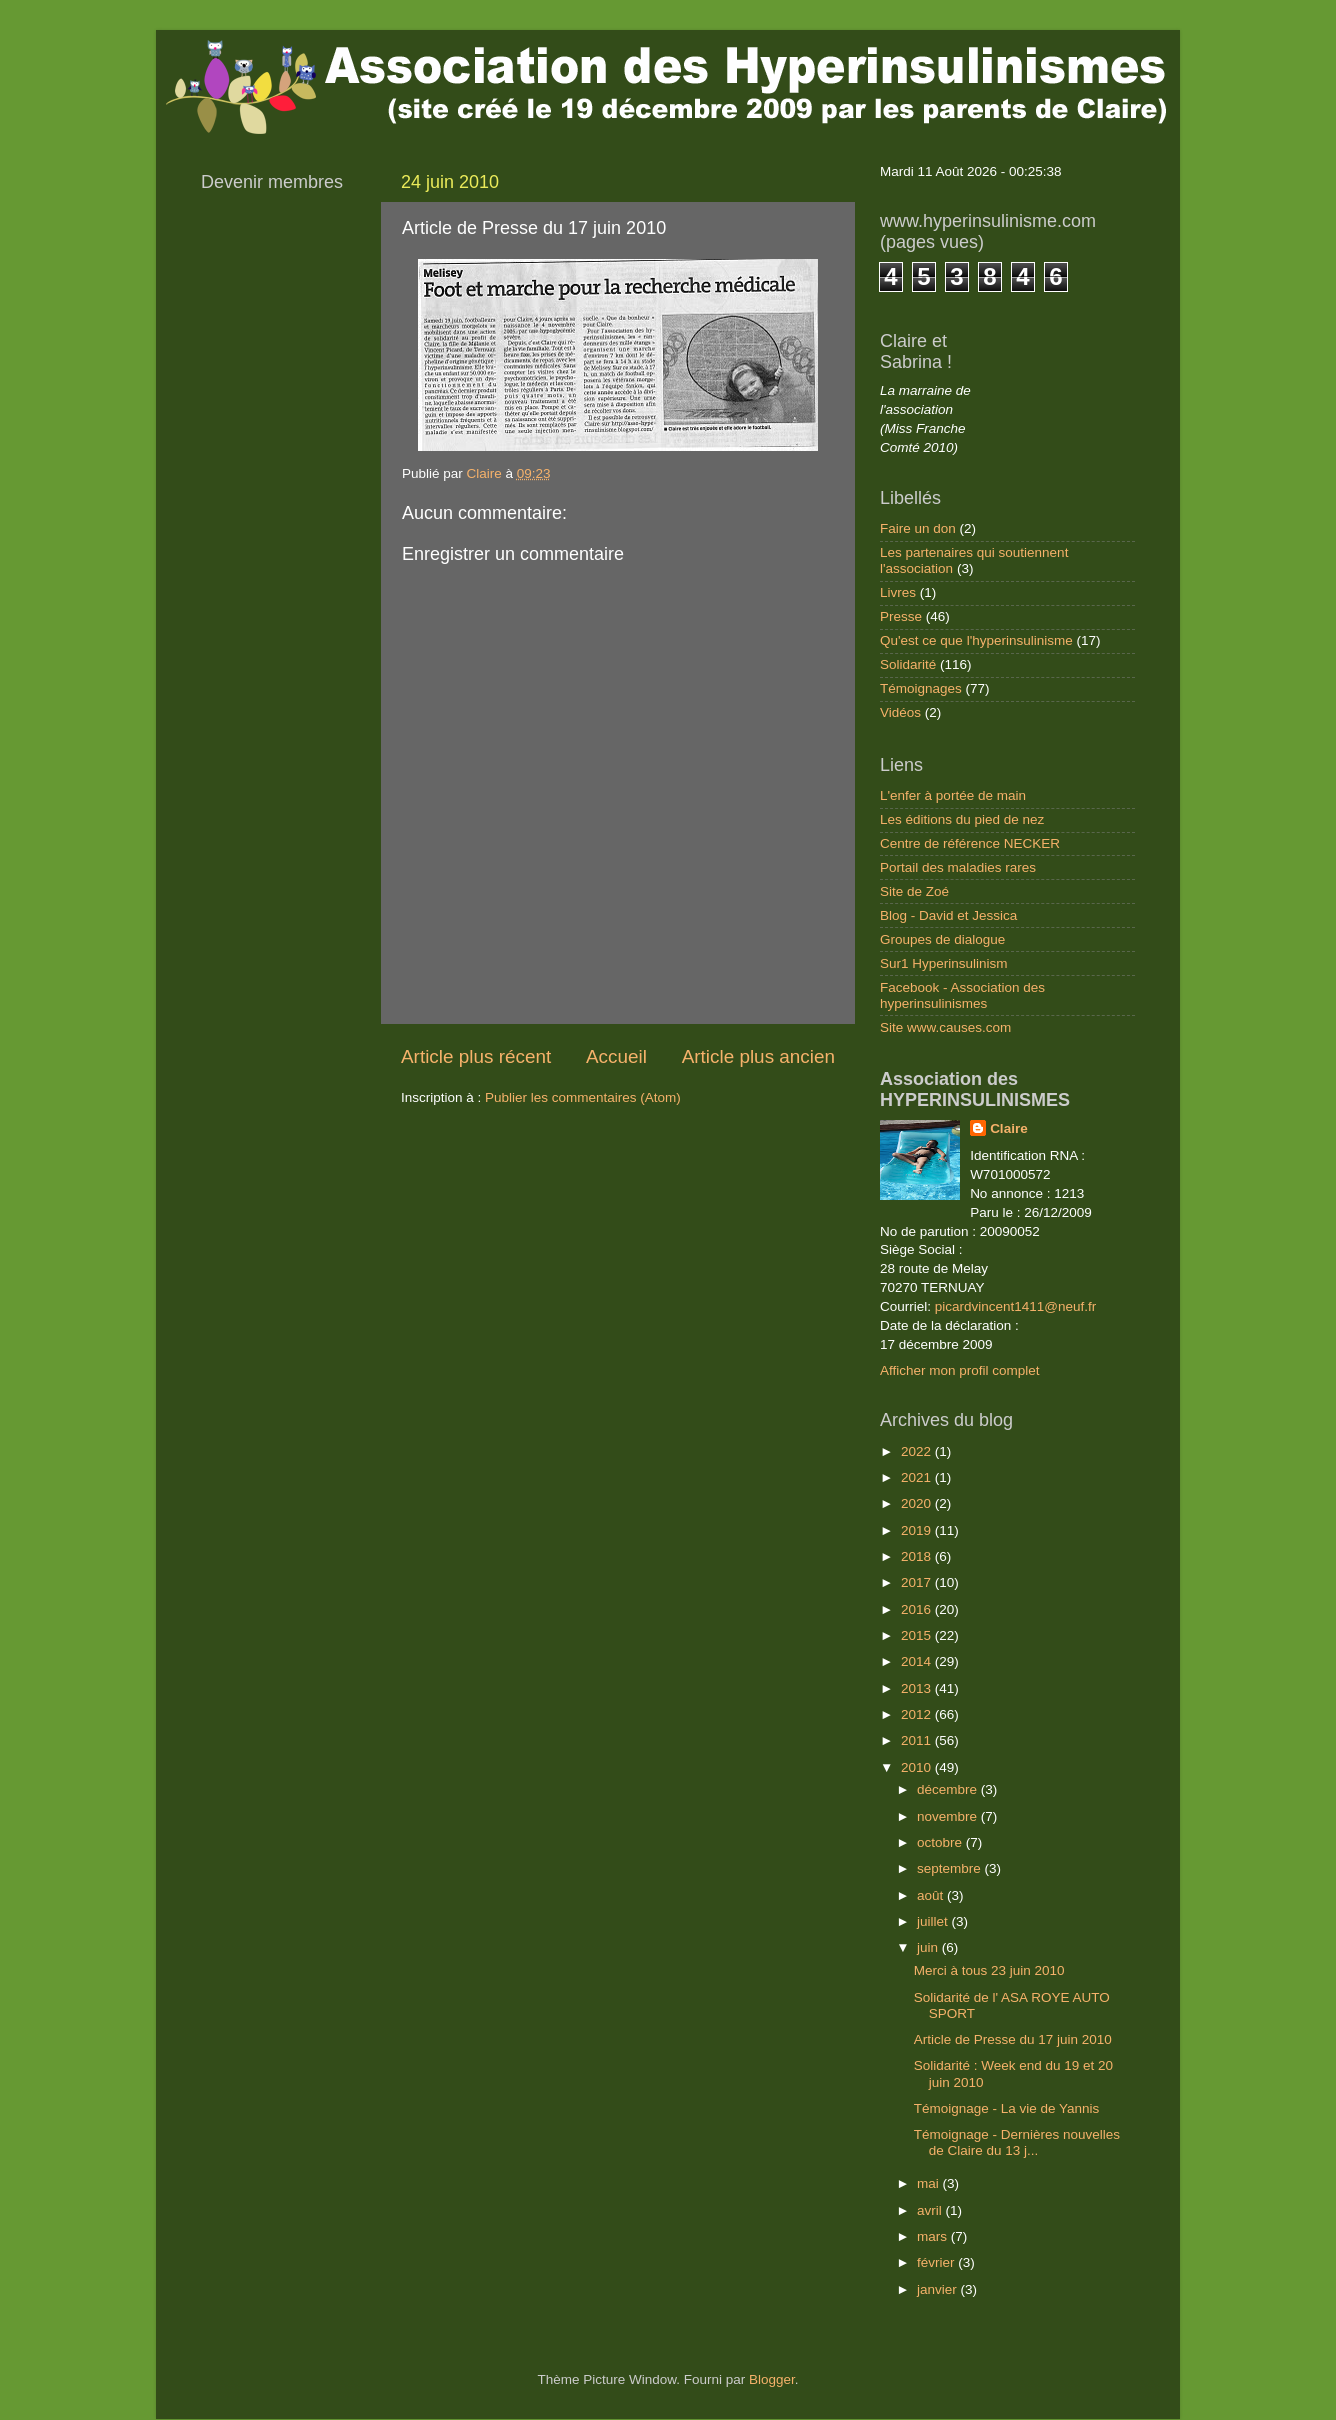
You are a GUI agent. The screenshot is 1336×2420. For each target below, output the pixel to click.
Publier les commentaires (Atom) (583, 1097)
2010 (918, 1767)
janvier (939, 2289)
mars (934, 2236)
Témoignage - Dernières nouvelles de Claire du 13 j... (1017, 2142)
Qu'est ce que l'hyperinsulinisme (976, 640)
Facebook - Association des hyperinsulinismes (962, 995)
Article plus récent (476, 1056)
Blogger (772, 2379)
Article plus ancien (758, 1056)
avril (931, 2210)
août (932, 1895)
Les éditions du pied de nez (962, 819)
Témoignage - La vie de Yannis (1007, 2108)
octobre (941, 1842)
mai (930, 2183)
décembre (949, 1789)
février (937, 2262)
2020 (918, 1503)
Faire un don (918, 528)
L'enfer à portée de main (953, 795)
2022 (918, 1451)
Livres (898, 592)
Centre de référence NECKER (970, 843)
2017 (918, 1582)
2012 (918, 1714)
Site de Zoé (914, 891)
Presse (901, 616)
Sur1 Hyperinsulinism (944, 963)
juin (929, 1947)
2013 (918, 1688)
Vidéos (900, 712)
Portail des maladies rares (958, 867)
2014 (918, 1661)
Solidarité (908, 664)
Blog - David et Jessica (948, 915)
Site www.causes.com (945, 1027)
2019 (918, 1530)
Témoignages (921, 688)
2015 (918, 1635)
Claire (1009, 1128)
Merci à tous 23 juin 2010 (989, 1970)
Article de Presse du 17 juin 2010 (1013, 2039)
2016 (918, 1609)
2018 (918, 1556)
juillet (934, 1921)
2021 (918, 1477)
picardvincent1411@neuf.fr (1016, 1306)
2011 (918, 1740)
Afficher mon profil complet (960, 1370)
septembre (951, 1868)
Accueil (616, 1056)
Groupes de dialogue (942, 939)
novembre (949, 1816)
